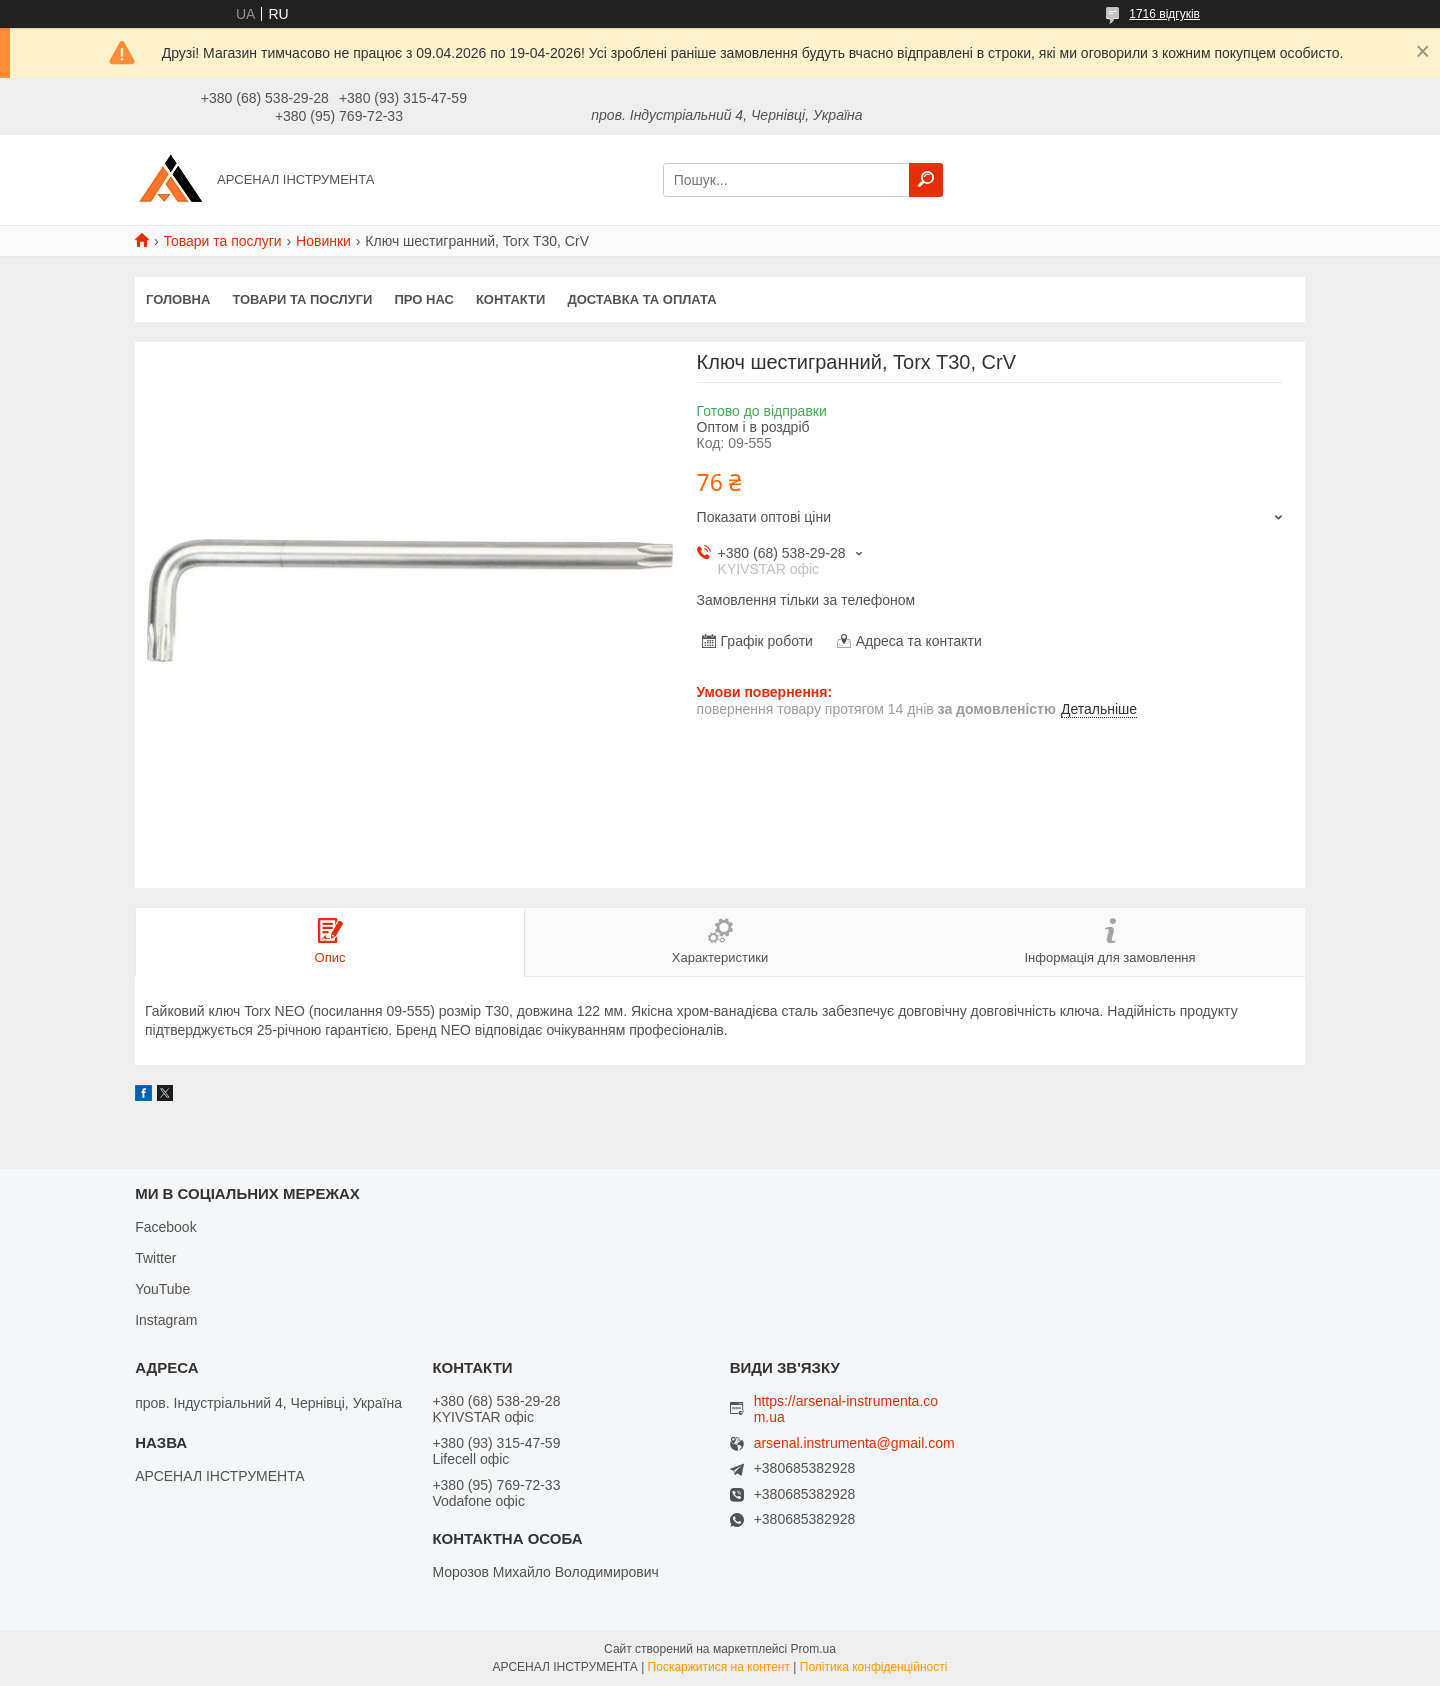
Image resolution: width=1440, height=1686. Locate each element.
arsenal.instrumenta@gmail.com (854, 1443)
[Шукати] (926, 180)
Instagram (166, 1320)
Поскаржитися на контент (719, 1667)
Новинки (323, 241)
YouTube (162, 1289)
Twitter (155, 1258)
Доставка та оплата (641, 299)
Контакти (511, 299)
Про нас (423, 299)
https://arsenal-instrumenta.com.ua (846, 1409)
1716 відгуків (1164, 14)
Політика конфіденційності (874, 1667)
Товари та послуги (222, 241)
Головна (178, 299)
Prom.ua (813, 1649)
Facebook (165, 1227)
